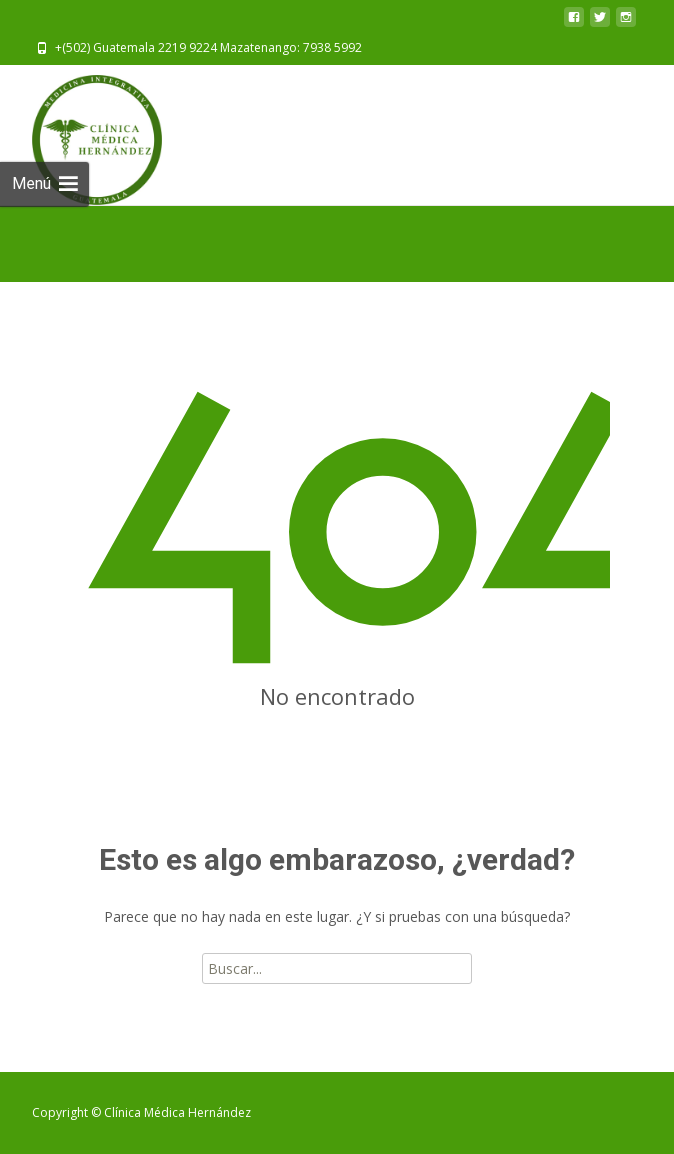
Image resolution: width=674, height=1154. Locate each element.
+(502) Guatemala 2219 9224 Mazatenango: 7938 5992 (208, 47)
